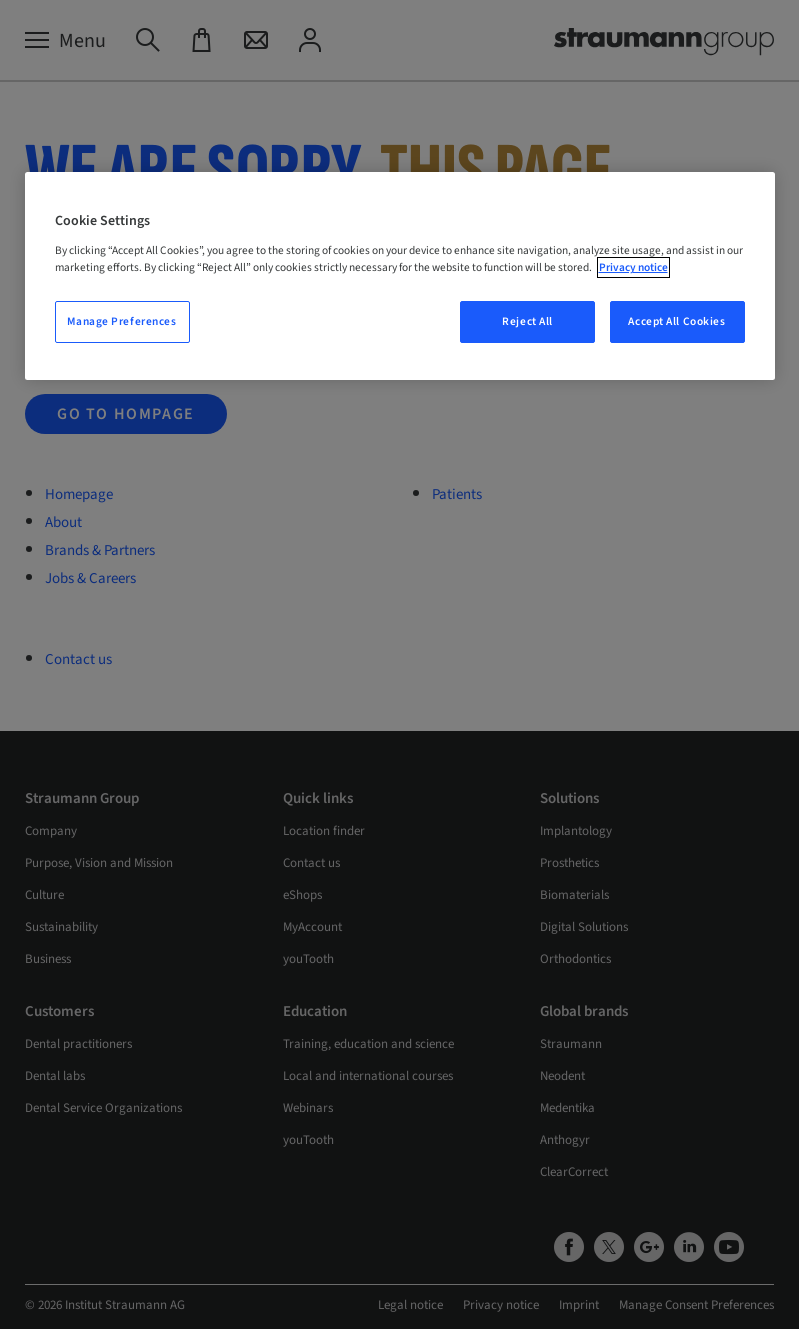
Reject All (527, 321)
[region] (400, 276)
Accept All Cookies (676, 321)
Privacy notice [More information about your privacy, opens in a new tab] (633, 267)
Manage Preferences (121, 321)
